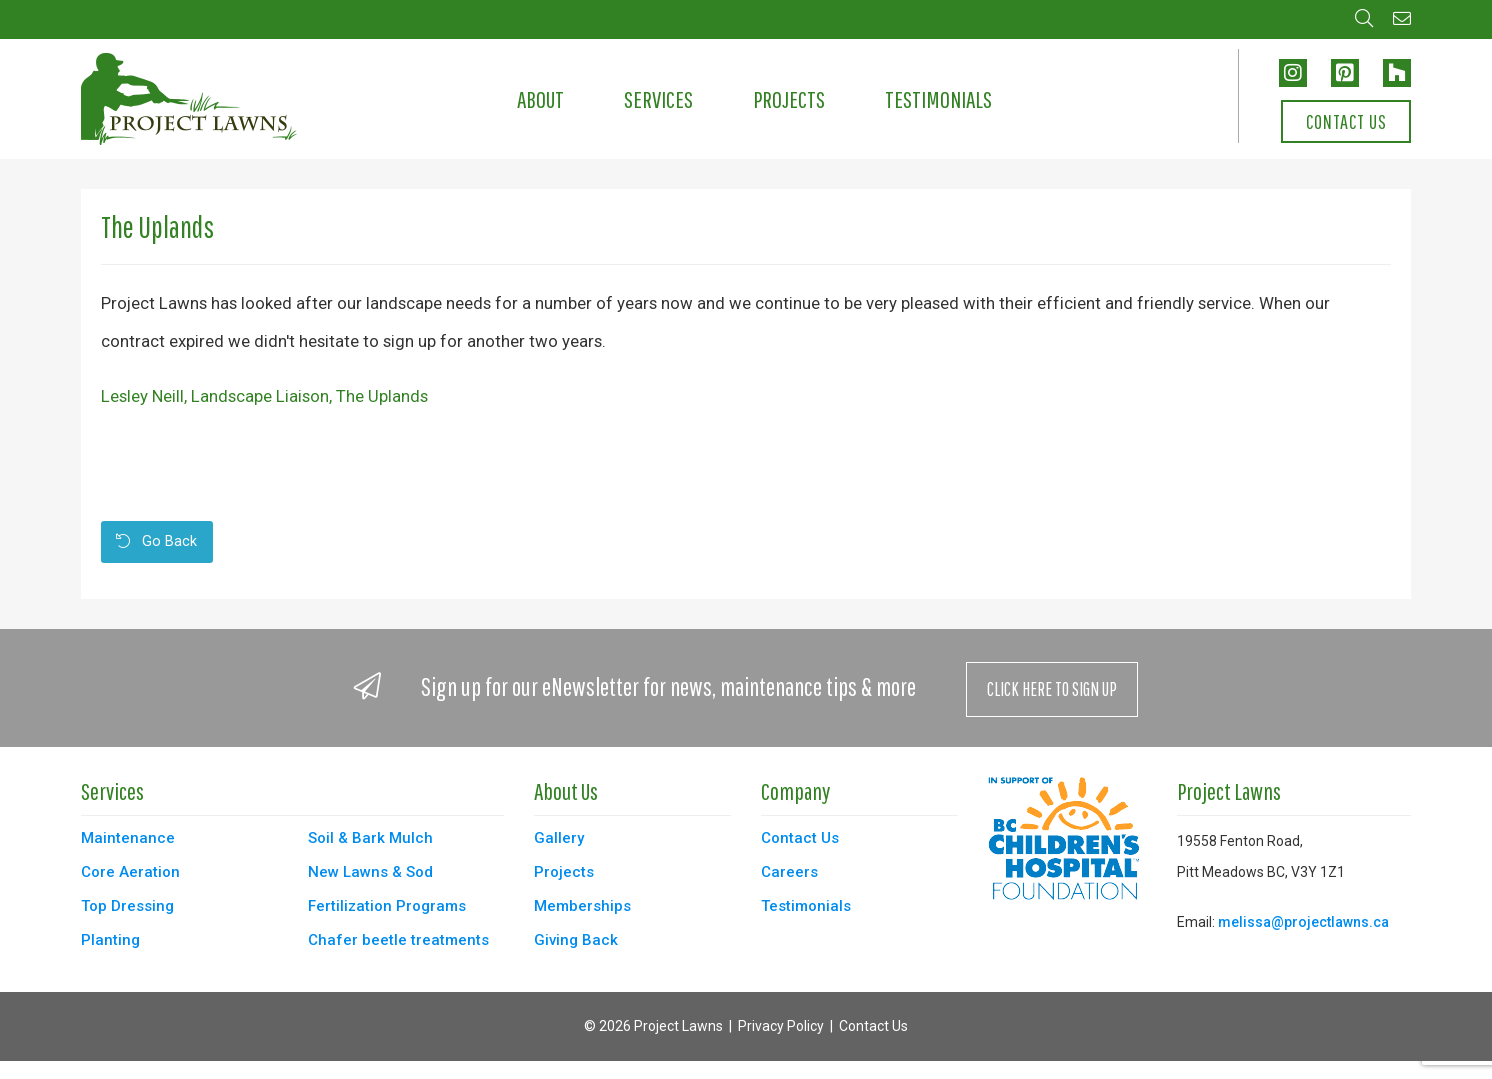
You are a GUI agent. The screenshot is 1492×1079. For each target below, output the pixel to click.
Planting (110, 940)
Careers (789, 872)
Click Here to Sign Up (1052, 689)
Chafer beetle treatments (398, 940)
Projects (789, 99)
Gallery (559, 838)
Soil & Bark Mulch (370, 838)
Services (658, 99)
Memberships (582, 906)
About (540, 99)
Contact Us (1346, 122)
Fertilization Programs (387, 906)
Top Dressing (127, 906)
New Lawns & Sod (370, 872)
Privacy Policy (781, 1026)
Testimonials (938, 99)
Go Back (156, 541)
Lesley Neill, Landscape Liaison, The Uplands (264, 396)
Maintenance (128, 838)
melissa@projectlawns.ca (1303, 922)
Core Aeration (130, 872)
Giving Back (576, 940)
